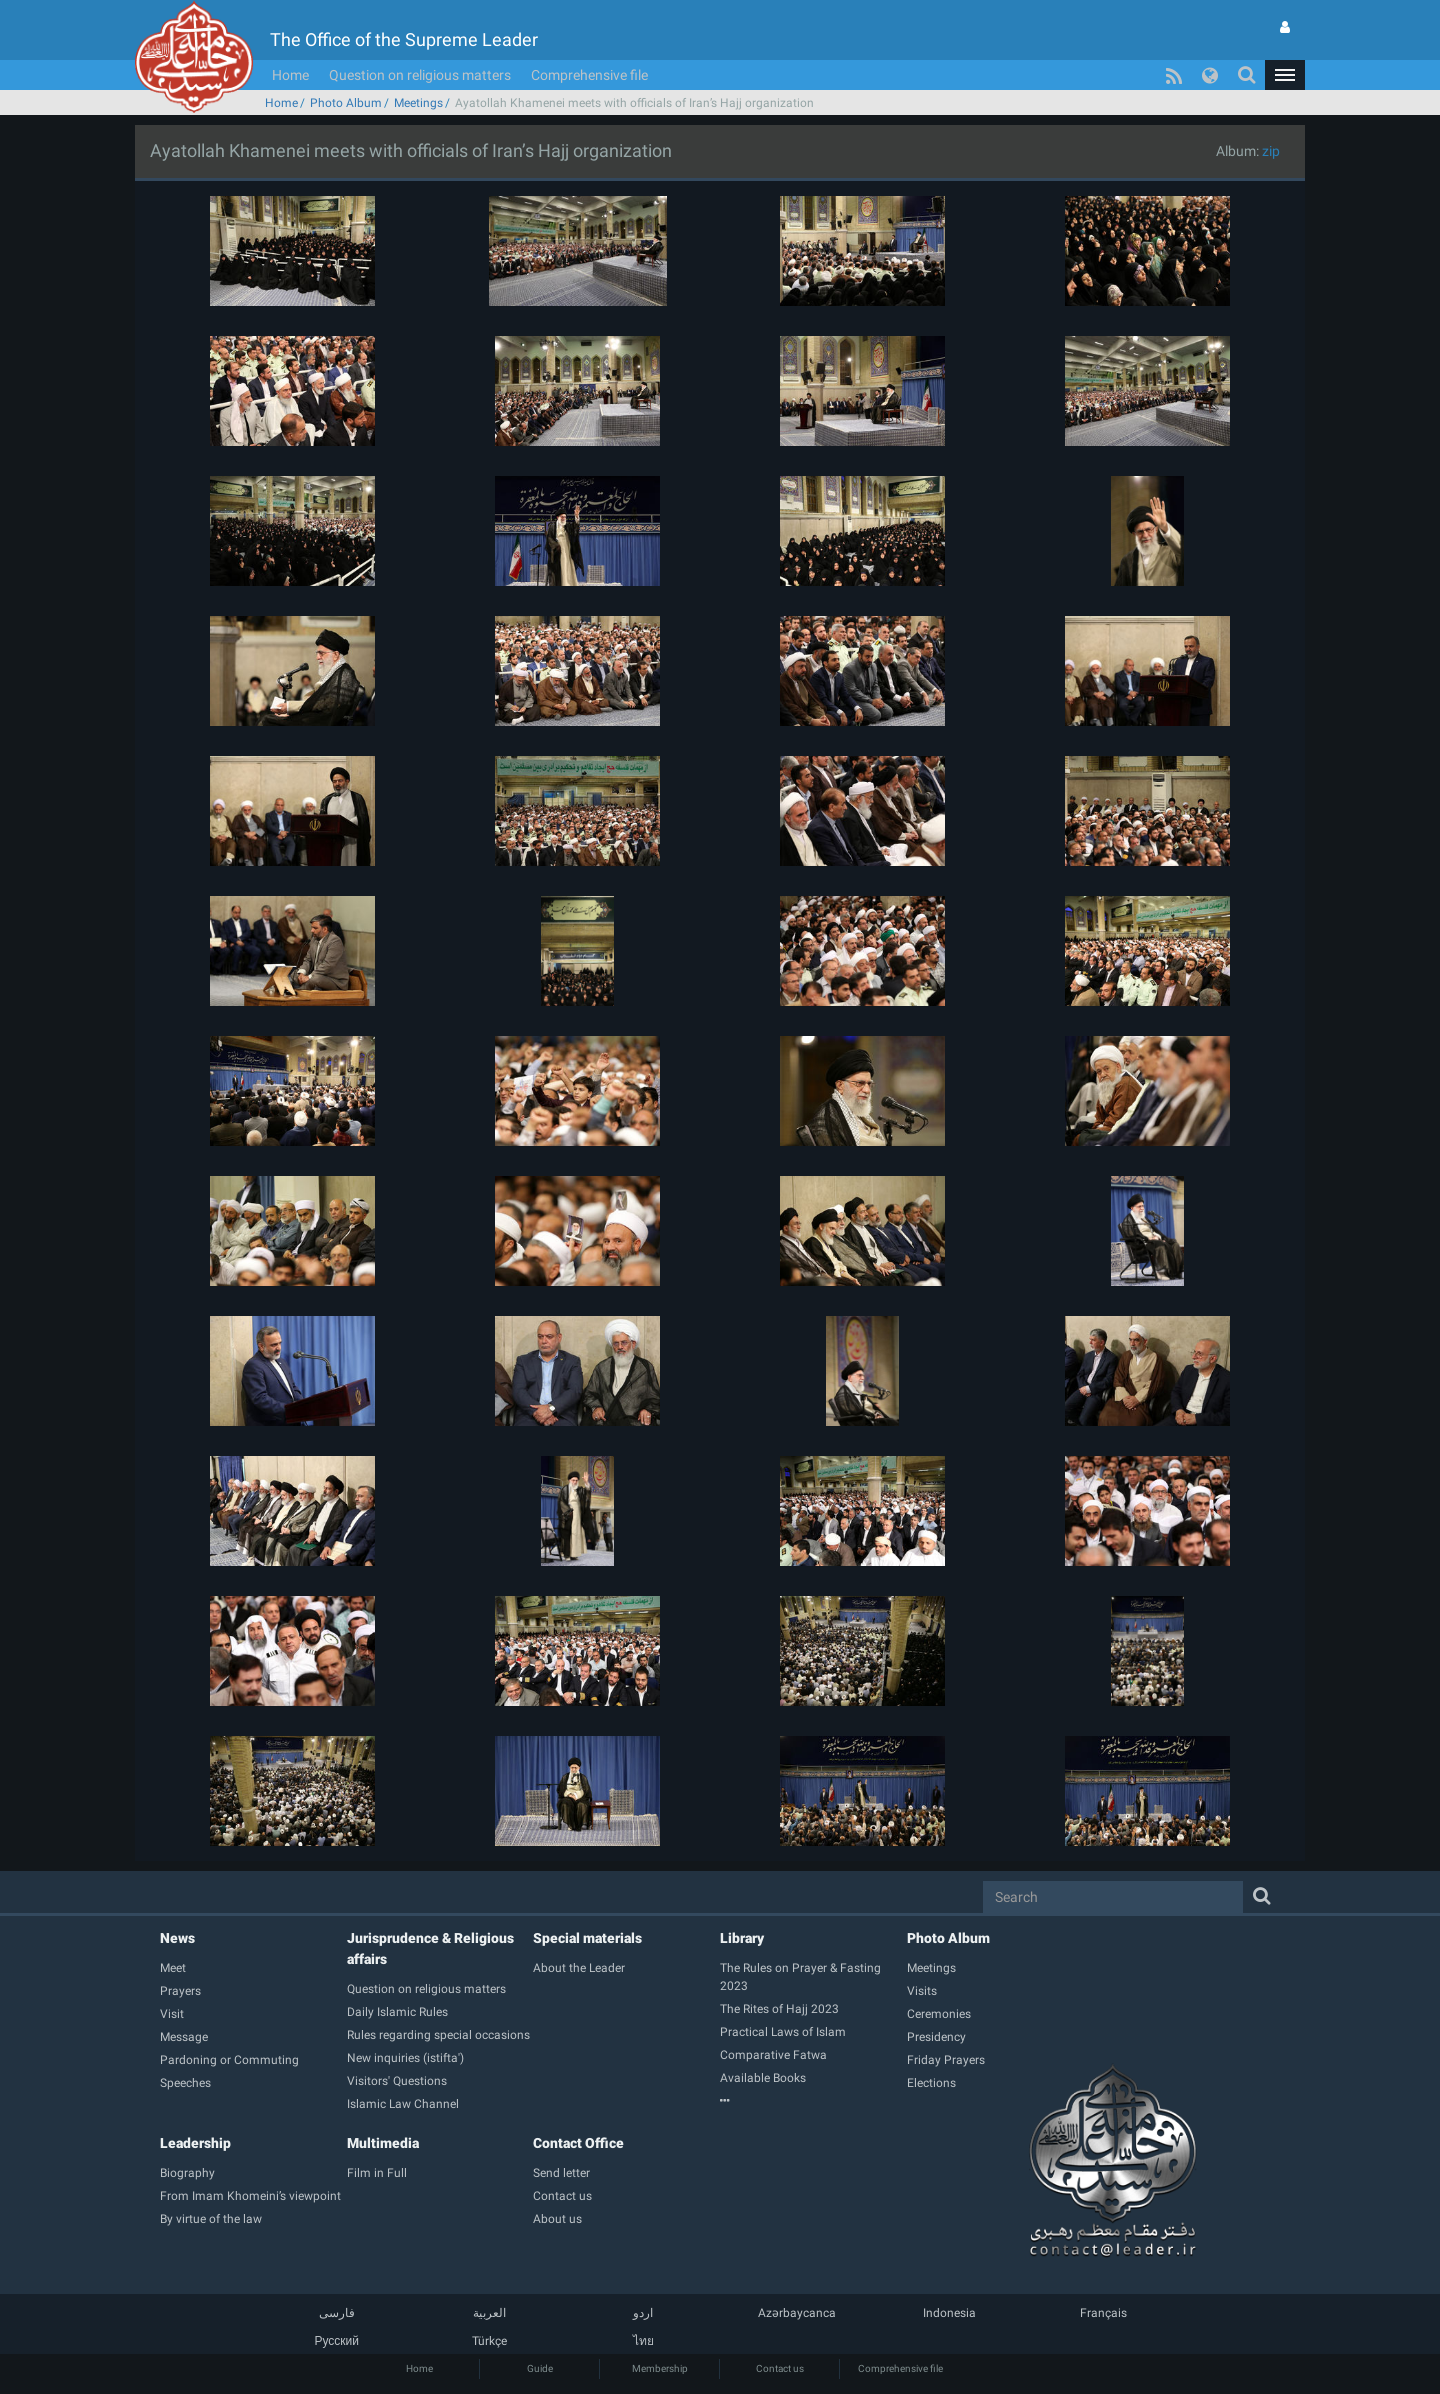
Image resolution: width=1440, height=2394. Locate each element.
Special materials (587, 1938)
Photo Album (346, 103)
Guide (540, 2368)
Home (290, 75)
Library (742, 1938)
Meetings (418, 103)
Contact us (780, 2368)
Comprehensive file (589, 75)
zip (1271, 151)
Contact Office (578, 2143)
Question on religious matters (420, 75)
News (177, 1938)
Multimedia (383, 2143)
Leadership (195, 2143)
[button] (1285, 75)
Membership (660, 2368)
